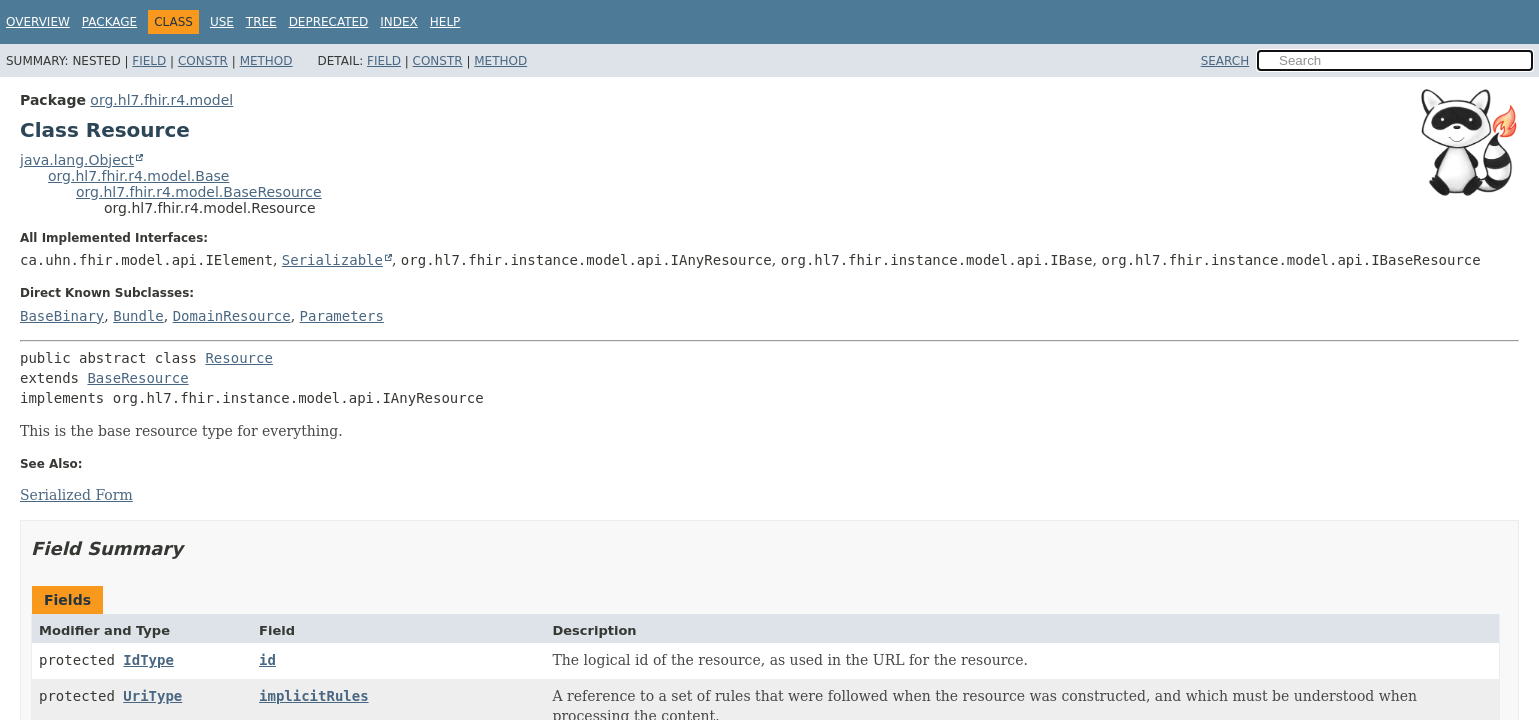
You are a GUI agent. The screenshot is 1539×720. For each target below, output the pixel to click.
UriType (152, 696)
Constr (203, 61)
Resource (238, 358)
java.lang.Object (77, 160)
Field (149, 61)
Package (109, 22)
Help (445, 22)
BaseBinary (62, 316)
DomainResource (232, 316)
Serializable (332, 260)
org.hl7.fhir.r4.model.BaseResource (199, 192)
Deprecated (329, 22)
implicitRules (314, 696)
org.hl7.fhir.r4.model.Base (138, 176)
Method (266, 61)
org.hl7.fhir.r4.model (161, 100)
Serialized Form (76, 495)
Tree (261, 22)
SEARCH (1225, 61)
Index (399, 22)
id (267, 660)
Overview (38, 22)
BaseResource (137, 378)
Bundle (138, 316)
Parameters (342, 316)
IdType (148, 660)
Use (222, 22)
